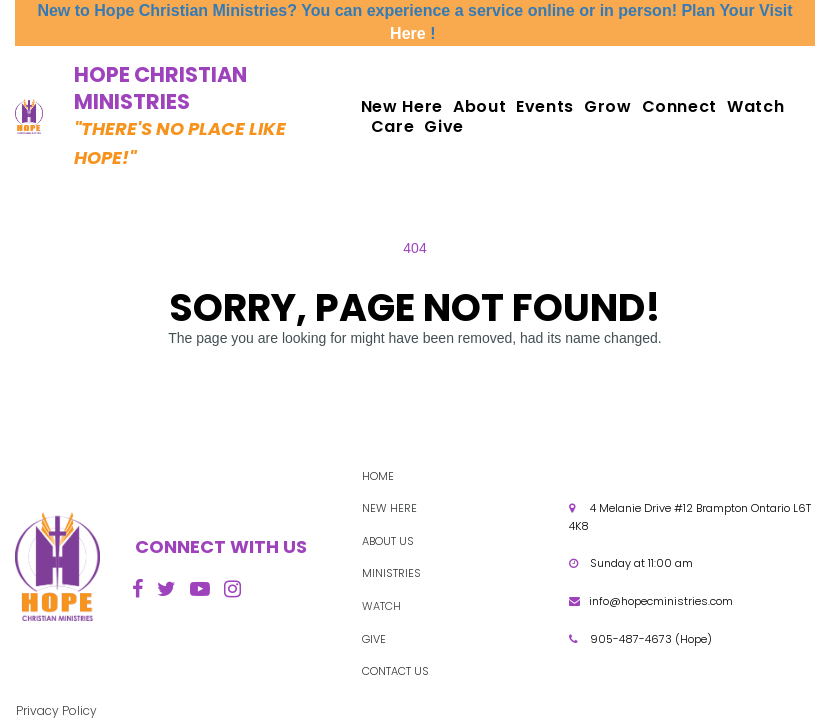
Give (444, 127)
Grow (608, 107)
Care (393, 127)
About (479, 107)
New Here (402, 107)
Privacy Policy (56, 710)
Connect (679, 107)
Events (545, 107)
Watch (755, 107)
